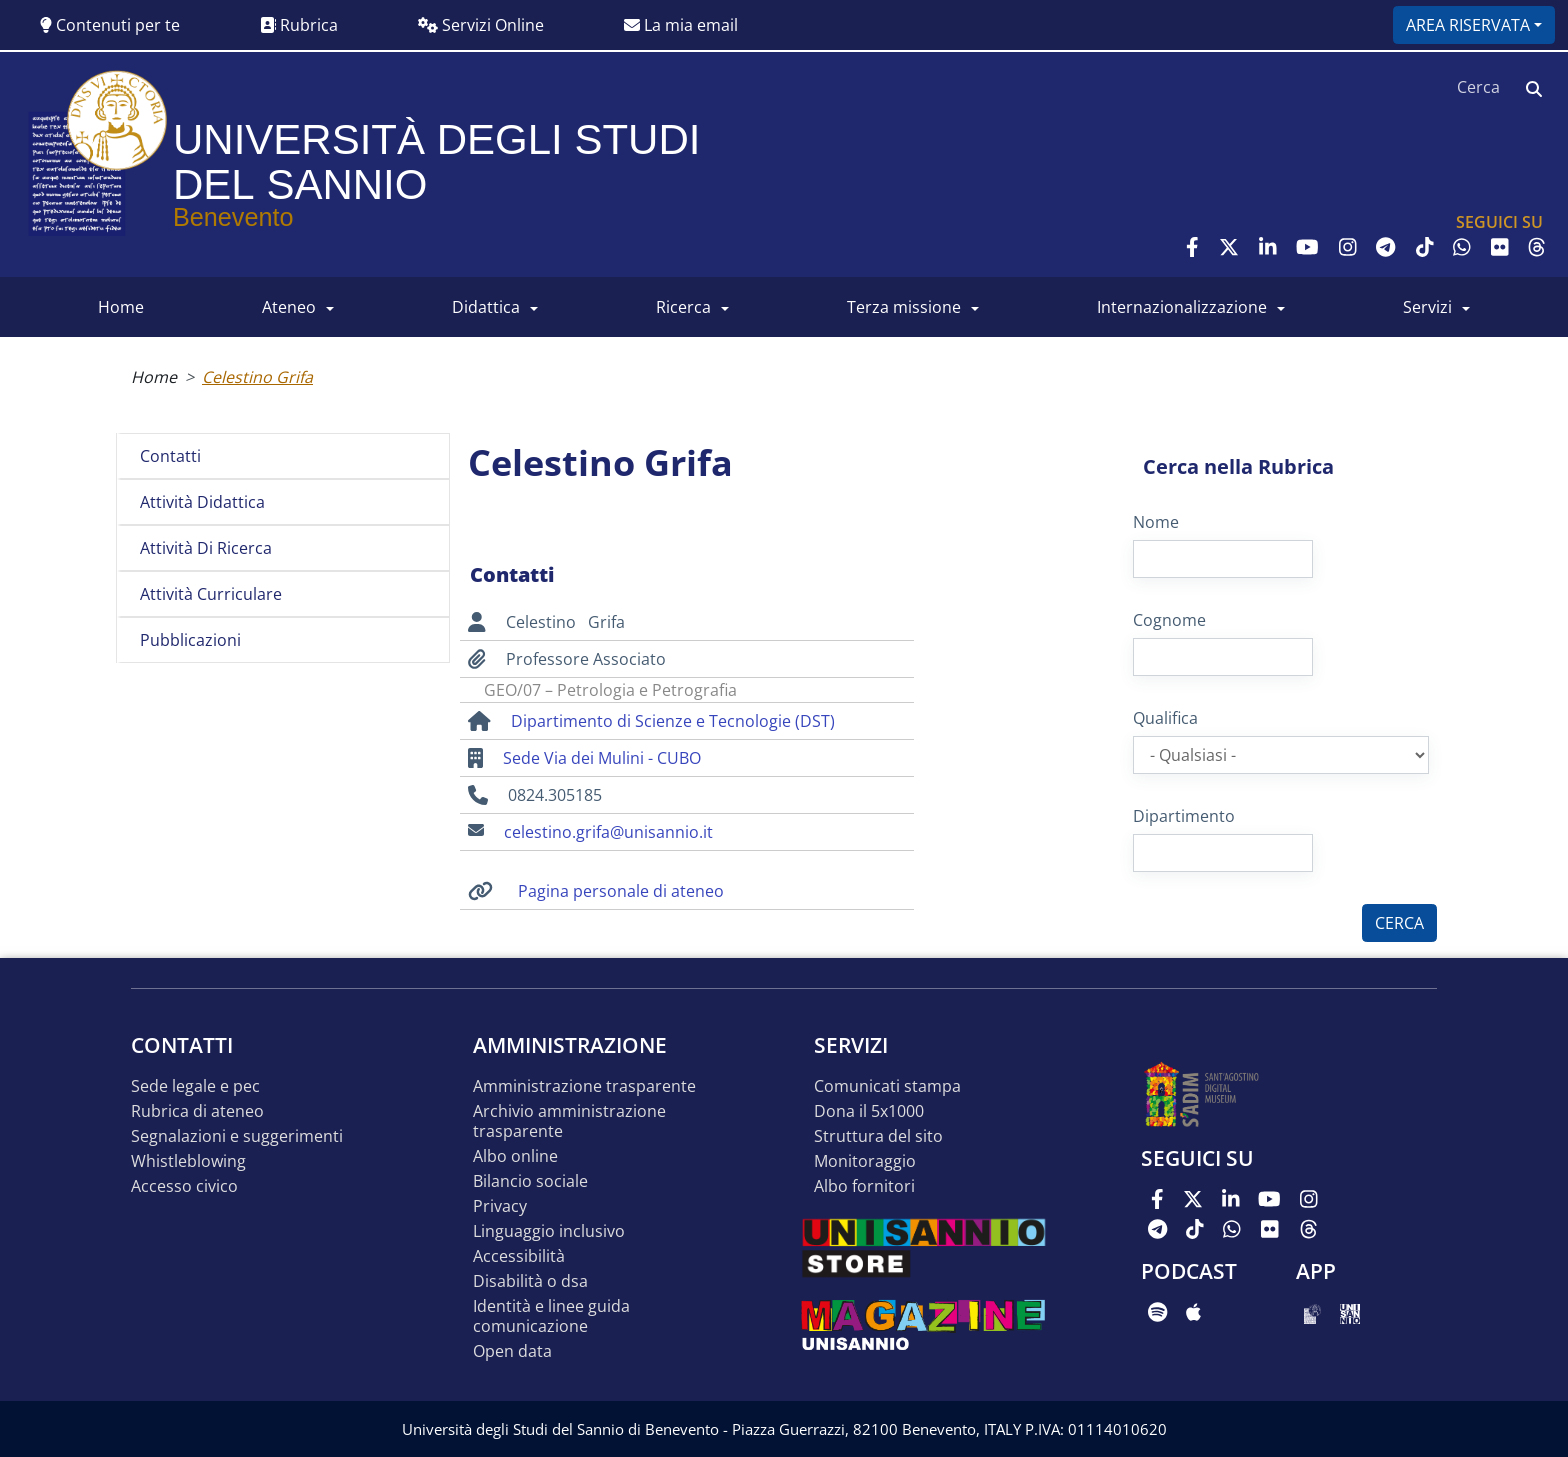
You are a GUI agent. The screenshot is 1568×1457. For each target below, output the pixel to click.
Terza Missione (904, 307)
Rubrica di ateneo (197, 1111)
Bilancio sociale (530, 1181)
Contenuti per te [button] (110, 25)
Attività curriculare (211, 594)
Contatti (170, 456)
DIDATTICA (486, 307)
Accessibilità (519, 1256)
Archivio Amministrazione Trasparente (569, 1121)
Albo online (515, 1156)
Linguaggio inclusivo (549, 1231)
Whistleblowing (188, 1161)
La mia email (681, 25)
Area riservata (1468, 25)
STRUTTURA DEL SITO (878, 1136)
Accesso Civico (184, 1186)
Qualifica (1165, 718)
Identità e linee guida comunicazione (551, 1316)
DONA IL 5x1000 (869, 1111)
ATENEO (289, 307)
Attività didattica (202, 502)
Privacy (500, 1206)
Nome (1156, 522)
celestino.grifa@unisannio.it (608, 832)
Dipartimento (1184, 816)
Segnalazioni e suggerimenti (237, 1136)
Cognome (1169, 620)
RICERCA (683, 307)
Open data (512, 1351)
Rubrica (299, 25)
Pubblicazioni (190, 640)
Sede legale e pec (195, 1086)
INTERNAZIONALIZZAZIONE (1182, 307)
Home (154, 377)
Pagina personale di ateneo (621, 891)
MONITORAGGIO (865, 1161)
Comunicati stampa (887, 1086)
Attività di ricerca (206, 548)
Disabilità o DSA (530, 1281)
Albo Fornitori (864, 1186)
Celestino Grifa (257, 377)
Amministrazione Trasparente (584, 1086)
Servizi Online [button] (481, 25)
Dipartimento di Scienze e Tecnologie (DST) (673, 721)
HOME (121, 307)
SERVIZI (1427, 307)
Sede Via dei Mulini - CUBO (602, 758)
